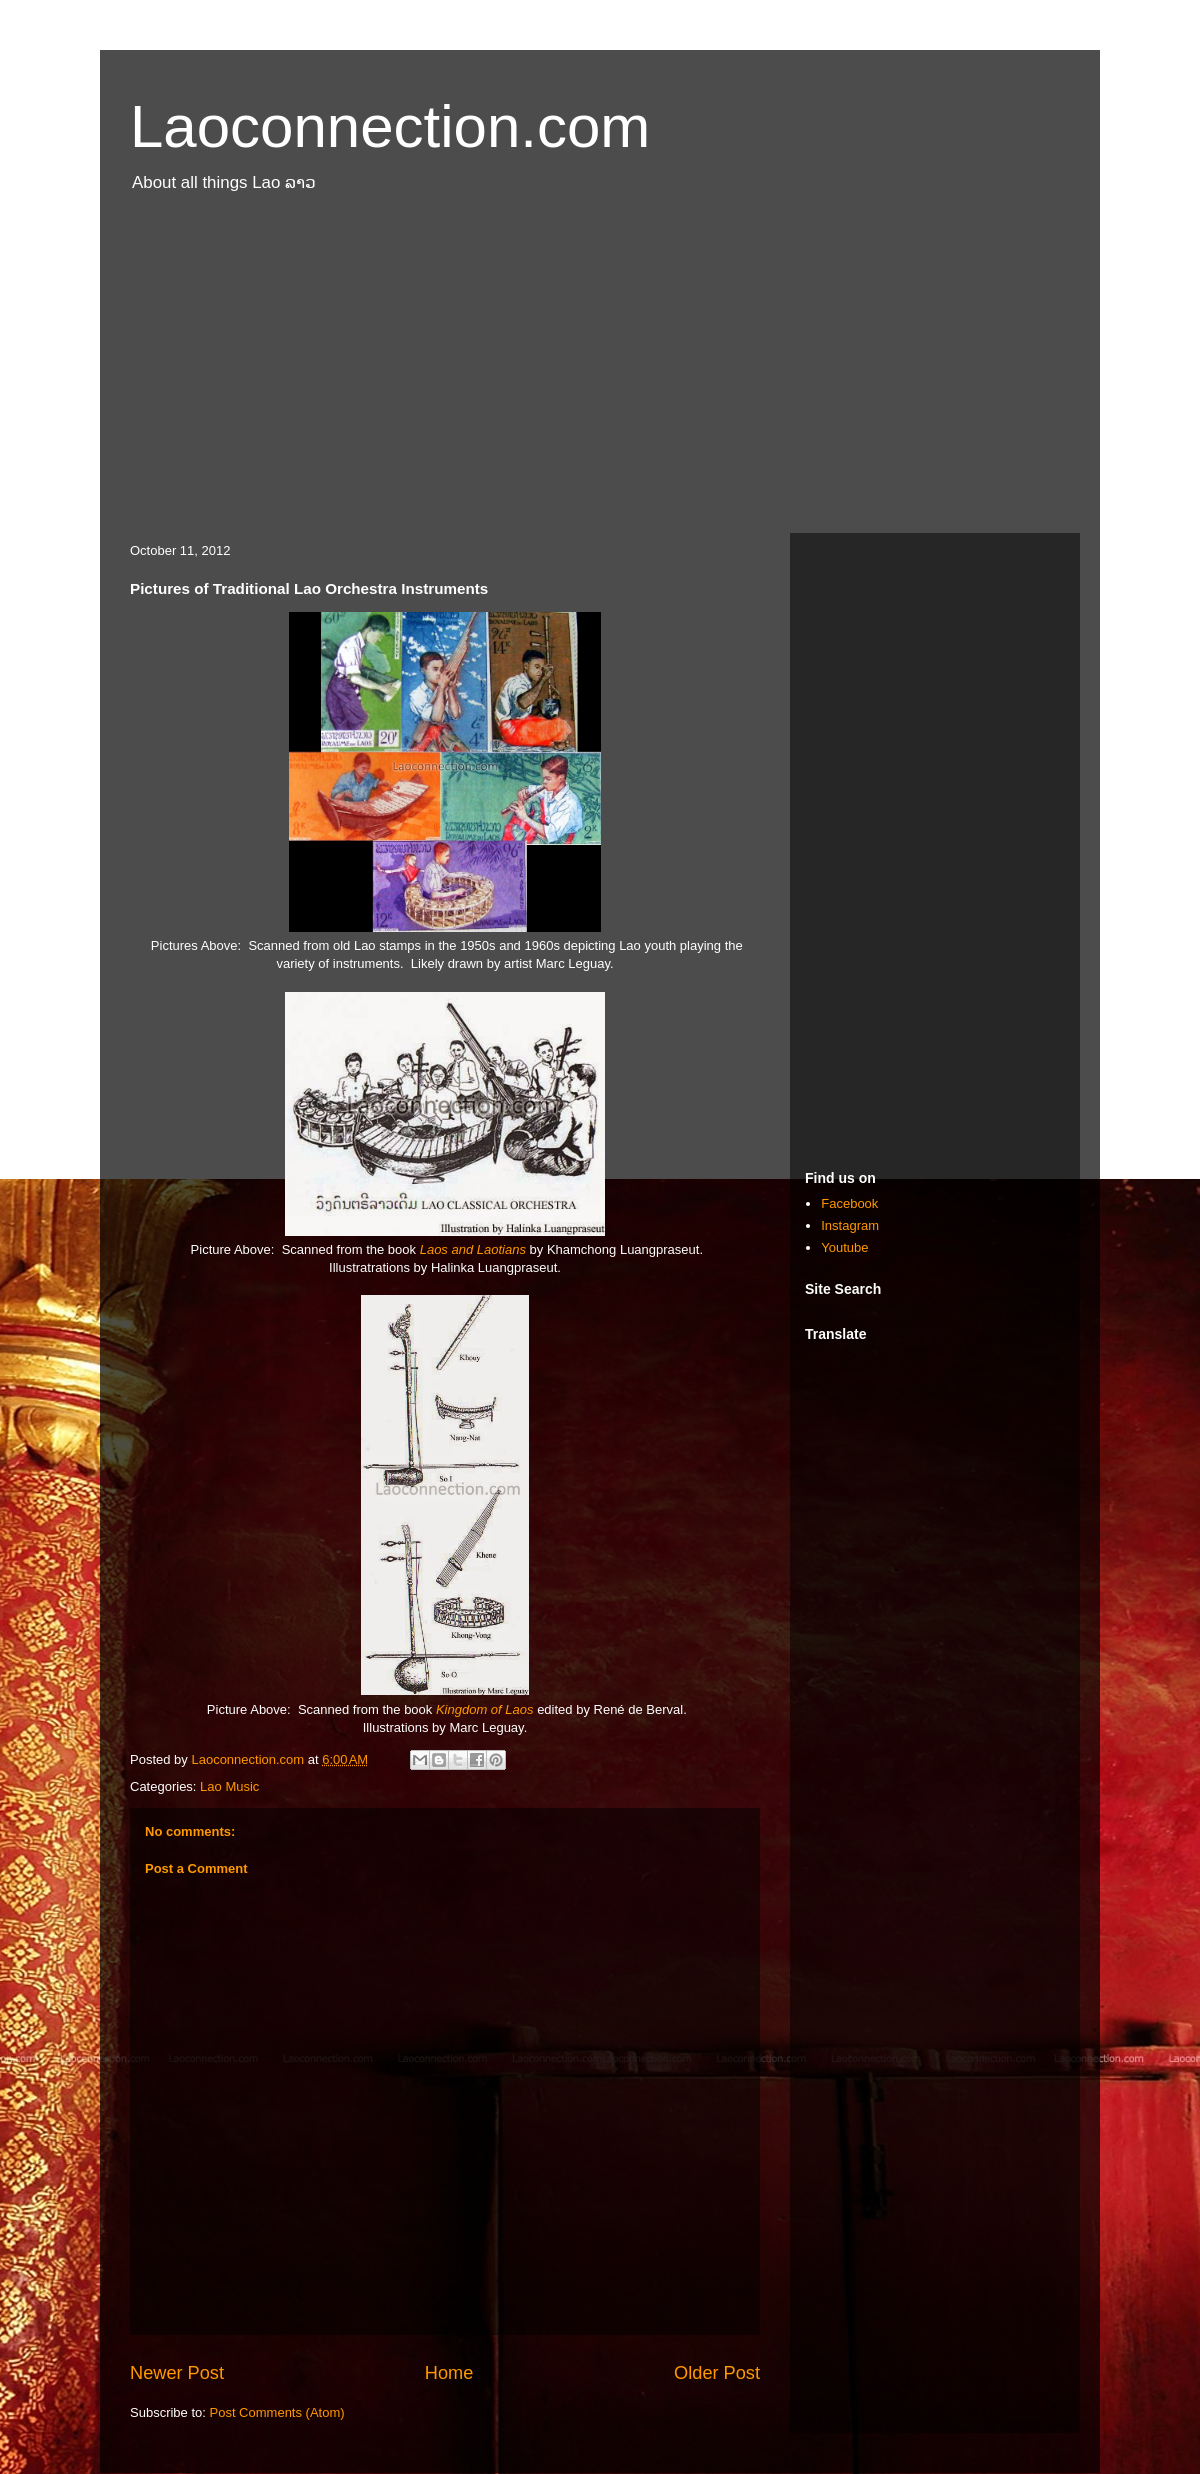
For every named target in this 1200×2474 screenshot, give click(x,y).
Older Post (717, 2373)
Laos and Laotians (473, 1249)
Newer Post (177, 2373)
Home (449, 2373)
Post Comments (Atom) (277, 2412)
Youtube (844, 1247)
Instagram (850, 1225)
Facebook (849, 1203)
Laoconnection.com (390, 126)
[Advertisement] (600, 373)
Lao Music (229, 1786)
